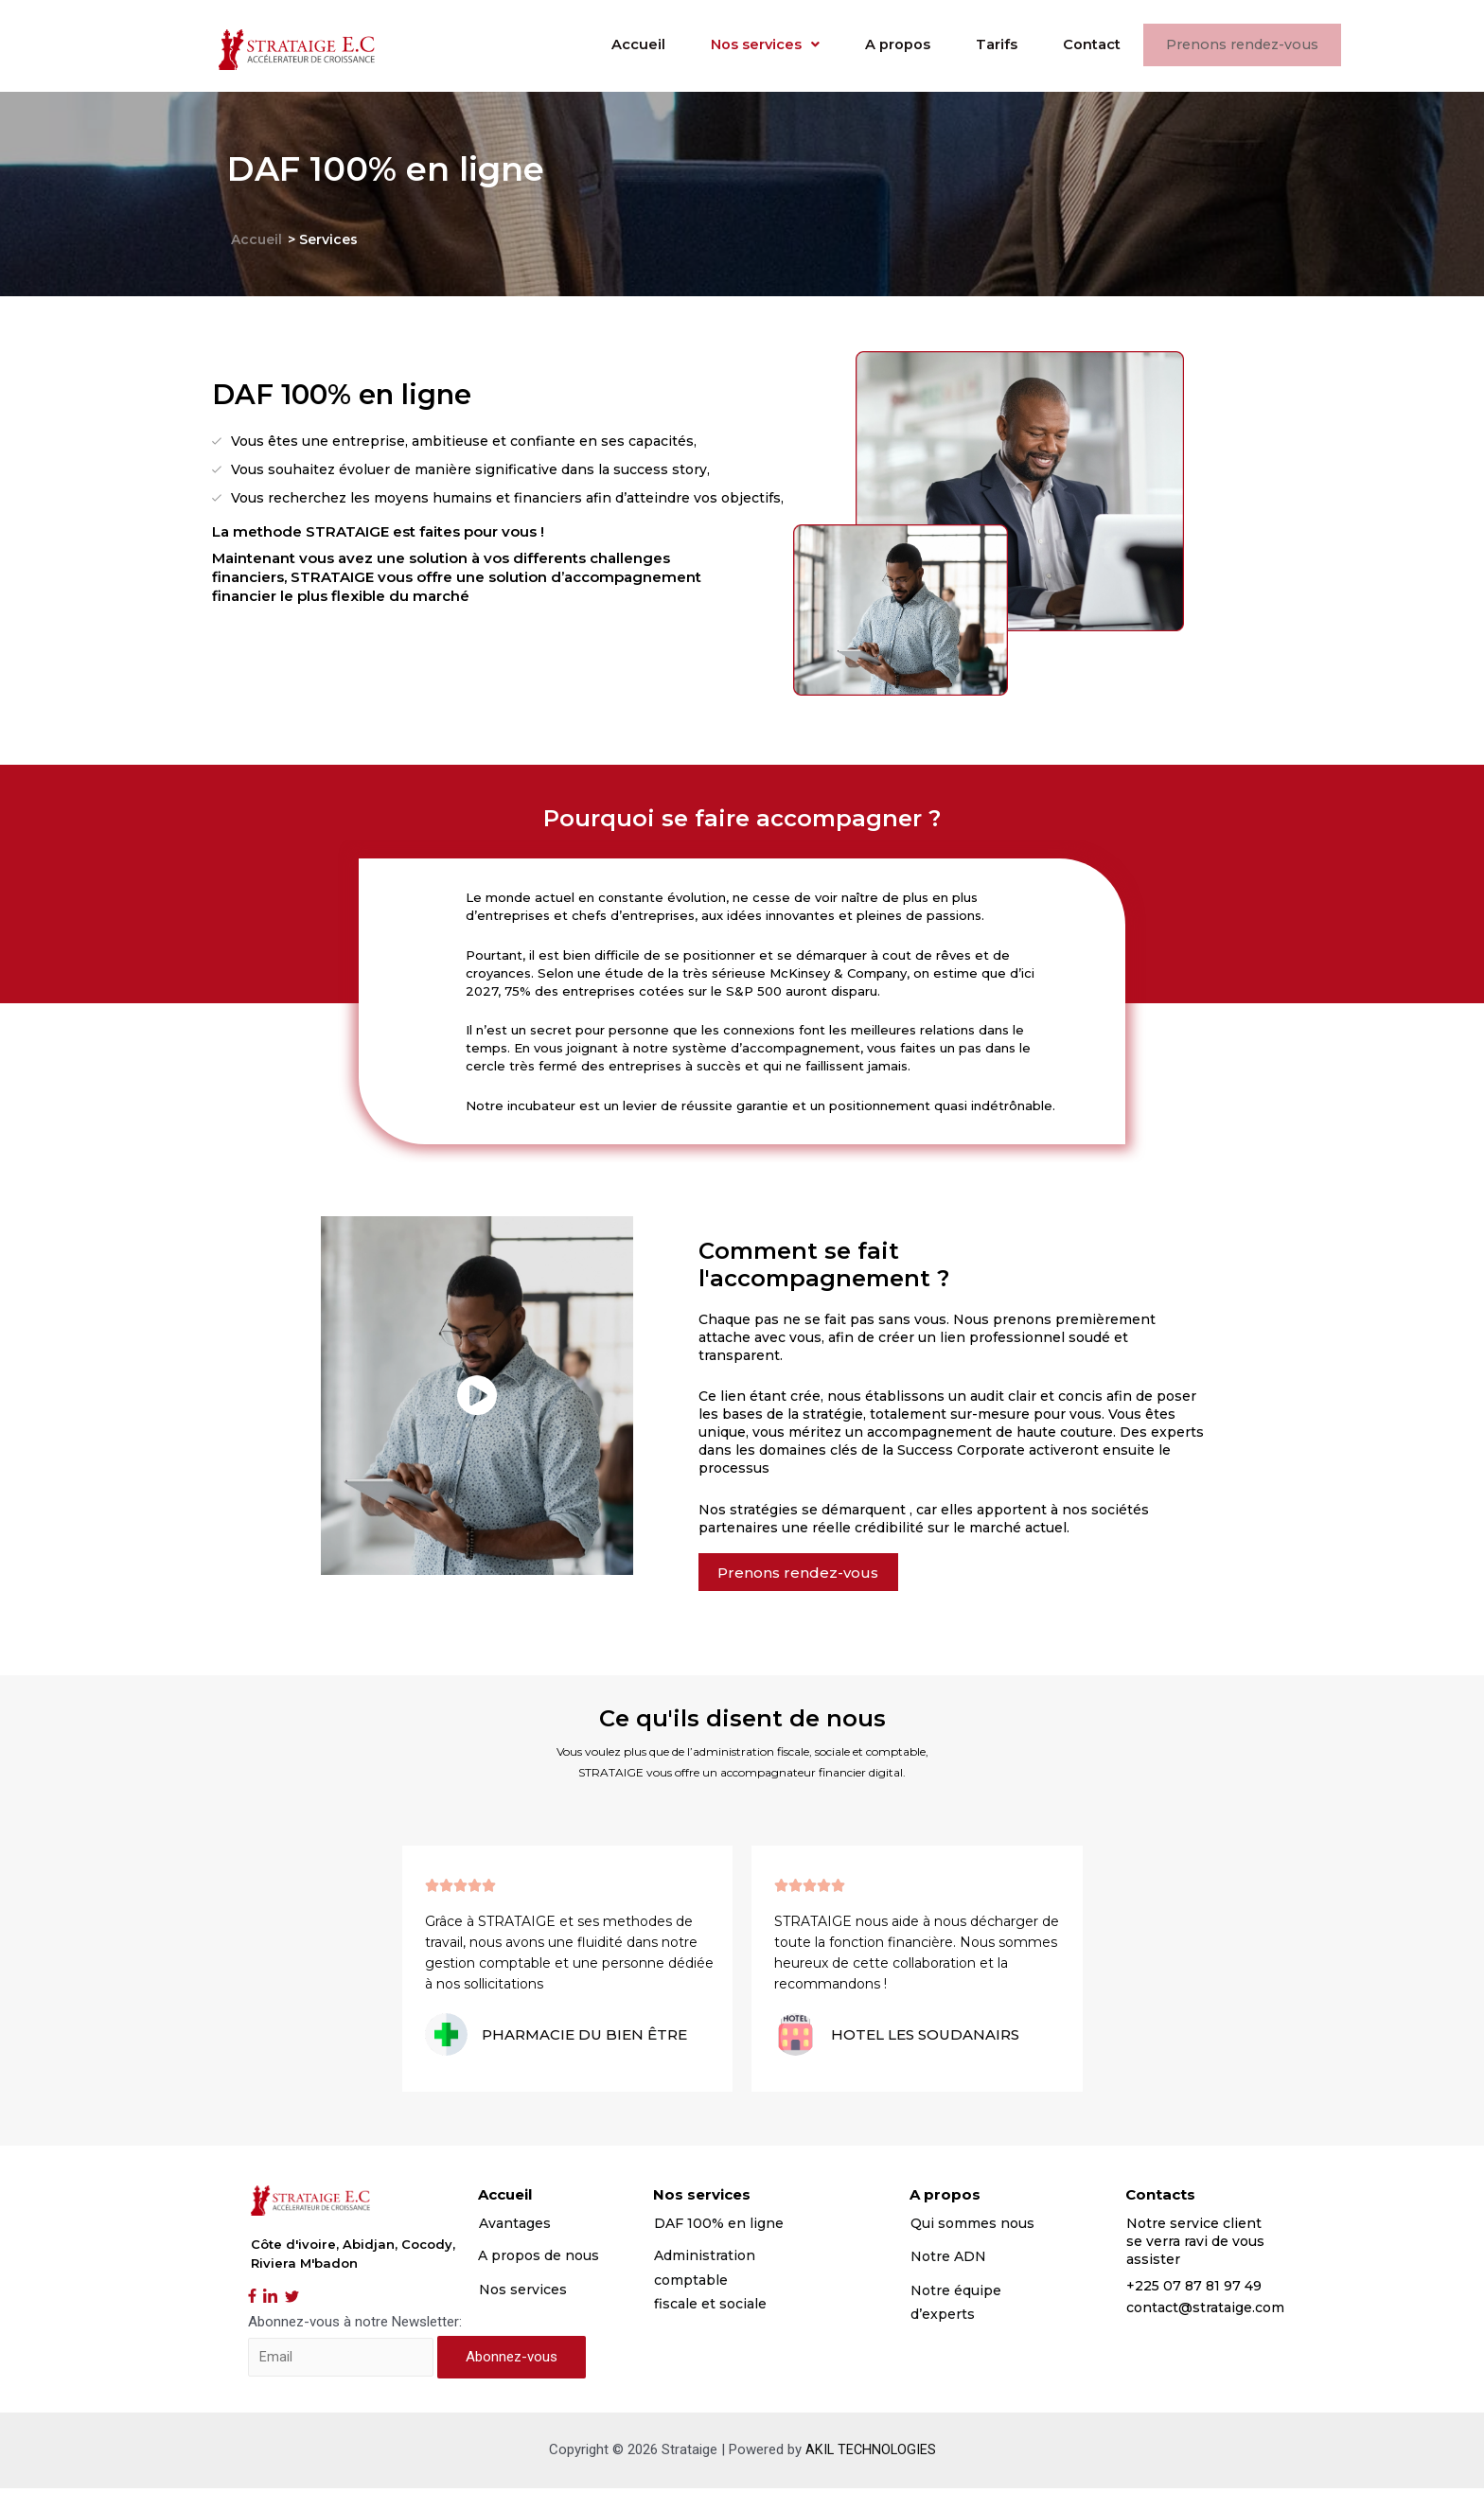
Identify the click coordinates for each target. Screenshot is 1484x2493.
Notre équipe (955, 2294)
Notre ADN (948, 2261)
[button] (807, 1574)
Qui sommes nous (974, 2227)
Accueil (600, 45)
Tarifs (980, 45)
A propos (875, 45)
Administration (704, 2260)
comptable (691, 2283)
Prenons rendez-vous (1237, 46)
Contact (1080, 45)
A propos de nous (538, 2260)
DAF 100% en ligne (719, 2227)
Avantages (515, 2227)
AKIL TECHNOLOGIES (870, 2454)
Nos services (734, 45)
